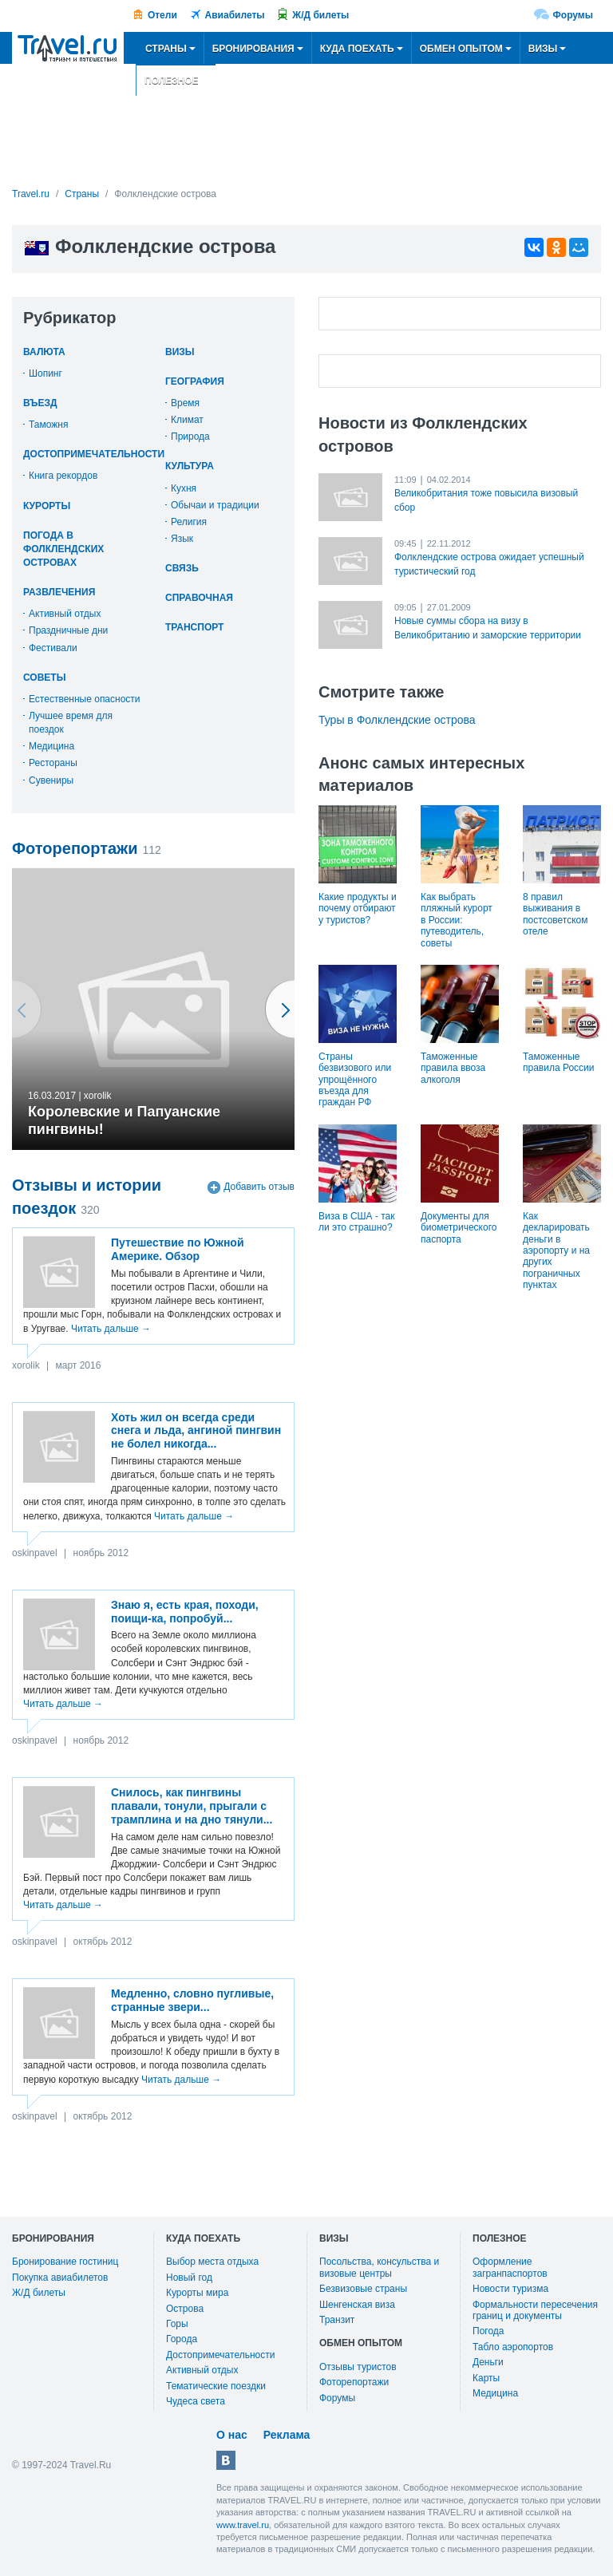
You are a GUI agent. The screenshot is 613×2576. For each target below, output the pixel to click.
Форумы (573, 15)
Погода (488, 2331)
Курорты (46, 506)
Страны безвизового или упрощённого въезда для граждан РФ (354, 1079)
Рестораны (53, 762)
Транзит (336, 2319)
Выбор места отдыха (212, 2261)
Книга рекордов (63, 475)
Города (181, 2339)
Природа (190, 436)
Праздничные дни (68, 630)
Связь (182, 568)
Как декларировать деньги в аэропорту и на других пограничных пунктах (556, 1250)
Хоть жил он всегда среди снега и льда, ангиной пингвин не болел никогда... (196, 1431)
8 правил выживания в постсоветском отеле (555, 914)
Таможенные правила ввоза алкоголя (453, 1068)
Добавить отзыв (259, 1187)
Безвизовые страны (363, 2288)
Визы (180, 352)
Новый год (189, 2277)
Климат (187, 419)
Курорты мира (197, 2292)
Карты (486, 2378)
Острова (185, 2308)
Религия (189, 521)
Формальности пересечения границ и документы (535, 2310)
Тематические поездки (216, 2386)
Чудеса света (195, 2401)
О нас (231, 2434)
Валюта (44, 352)
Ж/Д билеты (320, 15)
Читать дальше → (111, 1328)
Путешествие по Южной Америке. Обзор (177, 1249)
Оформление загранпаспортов (510, 2267)
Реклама (286, 2434)
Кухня (183, 488)
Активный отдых (65, 613)
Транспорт (194, 627)
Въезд (40, 403)
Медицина (51, 746)
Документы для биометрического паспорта (458, 1228)
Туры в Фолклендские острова (397, 719)
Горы (177, 2323)
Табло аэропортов (513, 2347)
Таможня (48, 424)
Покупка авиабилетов (60, 2277)
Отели (162, 15)
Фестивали (53, 648)
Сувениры (51, 780)
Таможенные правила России (559, 1062)
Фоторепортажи (354, 2382)
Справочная (199, 597)
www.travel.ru (242, 2525)
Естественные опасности (84, 699)
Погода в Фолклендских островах (63, 549)
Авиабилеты (235, 15)
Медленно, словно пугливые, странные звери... (192, 2000)
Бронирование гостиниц (65, 2261)
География (194, 381)
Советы (44, 677)
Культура (189, 466)
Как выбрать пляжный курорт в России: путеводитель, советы (456, 920)
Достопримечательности (93, 454)
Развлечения (59, 592)
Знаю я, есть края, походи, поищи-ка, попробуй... (185, 1611)
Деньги (488, 2362)
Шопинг (45, 373)
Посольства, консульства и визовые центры (379, 2267)
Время (185, 403)
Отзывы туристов (358, 2367)
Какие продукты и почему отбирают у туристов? (357, 908)
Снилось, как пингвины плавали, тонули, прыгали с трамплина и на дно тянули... (191, 1806)
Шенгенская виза (357, 2304)
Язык (182, 538)
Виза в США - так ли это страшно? (356, 1222)
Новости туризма (510, 2288)
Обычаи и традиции (215, 505)
